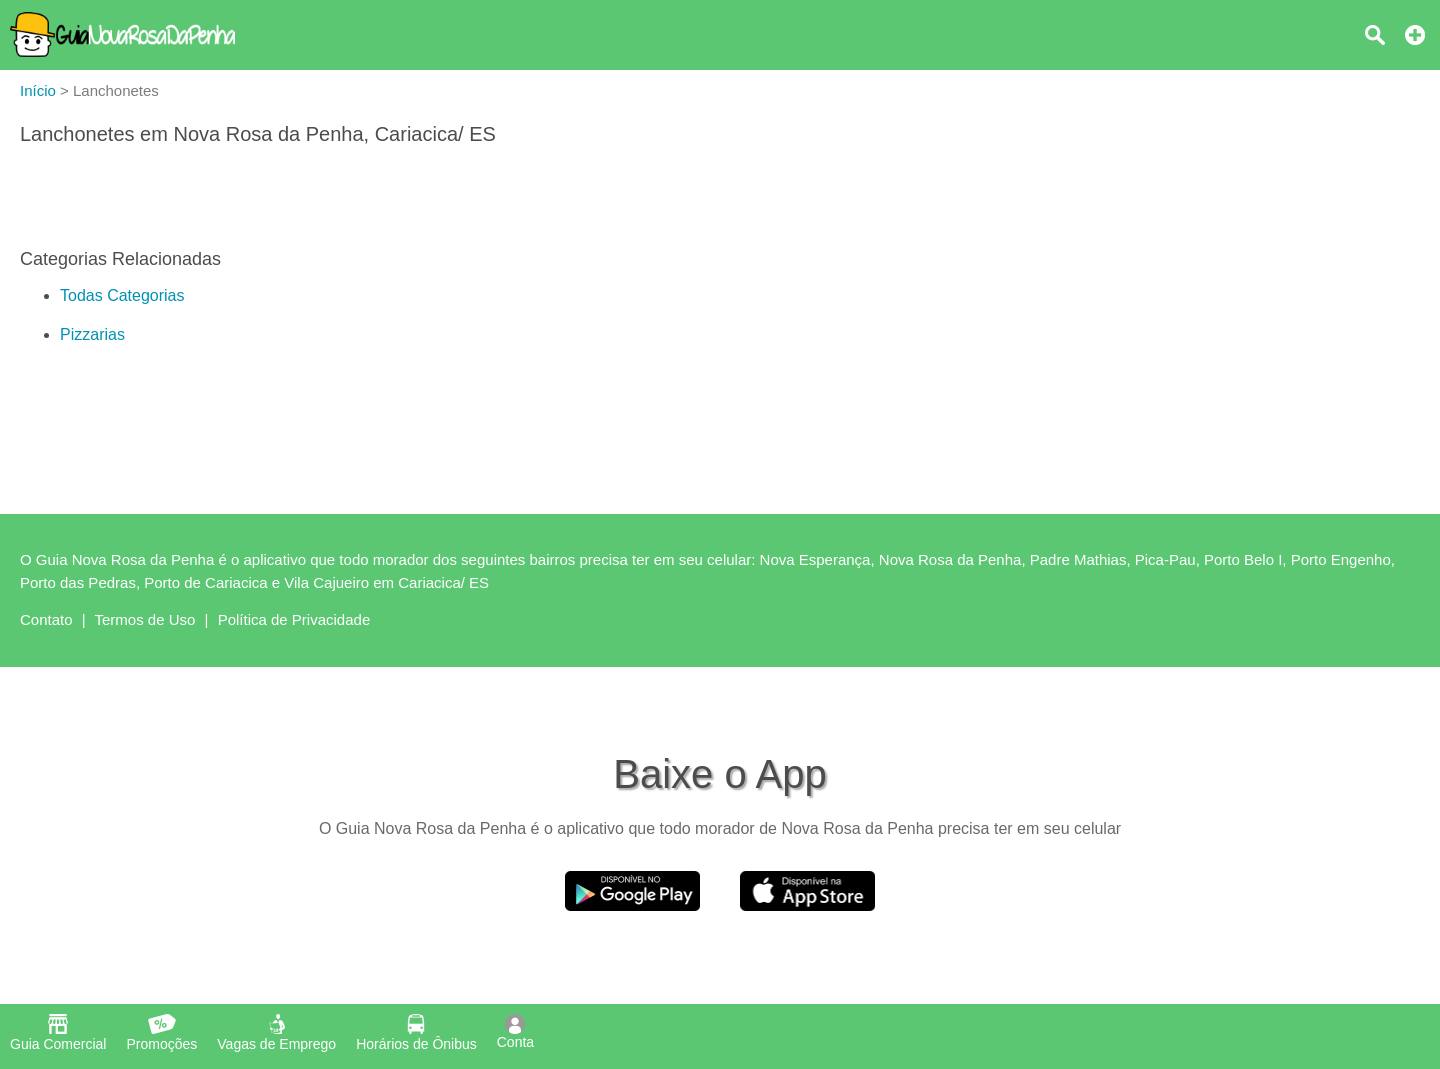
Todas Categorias (122, 295)
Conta (515, 1032)
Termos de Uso (145, 619)
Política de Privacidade (294, 619)
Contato (46, 619)
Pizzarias (92, 334)
